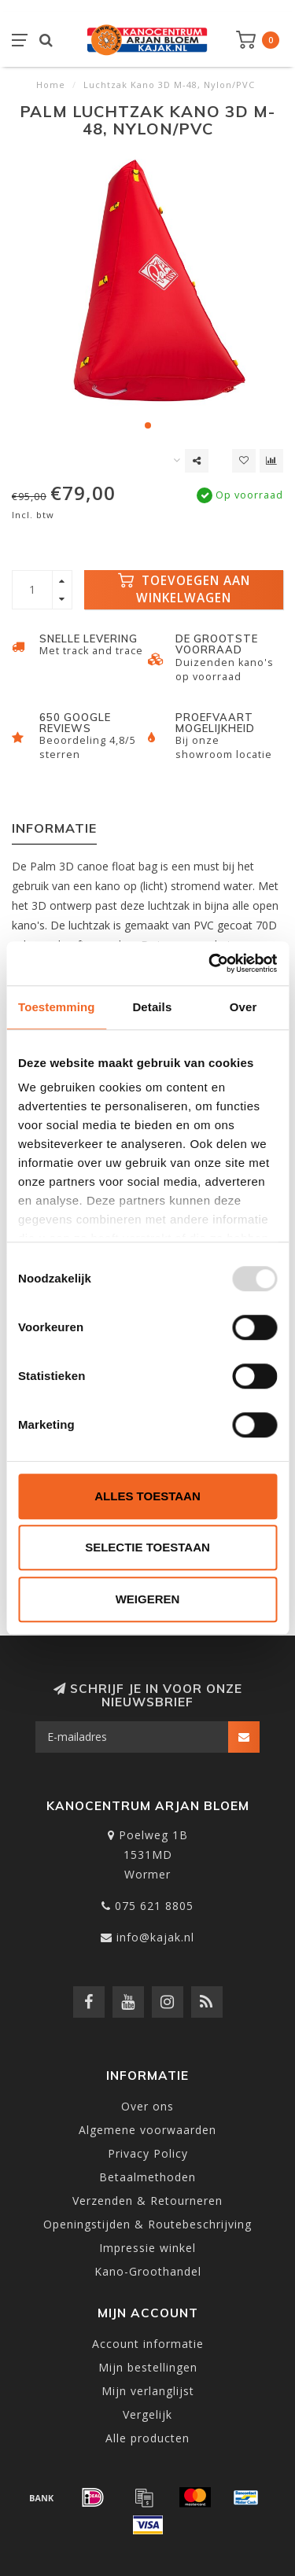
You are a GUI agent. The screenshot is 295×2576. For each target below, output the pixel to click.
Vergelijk (147, 2414)
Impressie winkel (147, 2247)
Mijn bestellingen (147, 2367)
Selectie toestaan (147, 1547)
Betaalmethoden (147, 2176)
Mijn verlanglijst (147, 2390)
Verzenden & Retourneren (147, 2200)
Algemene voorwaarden (147, 2129)
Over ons (147, 2106)
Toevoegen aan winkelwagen (184, 589)
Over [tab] (243, 1007)
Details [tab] (151, 1007)
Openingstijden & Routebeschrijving (147, 2224)
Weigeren (148, 1599)
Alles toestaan (147, 1496)
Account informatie (148, 2343)
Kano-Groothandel (147, 2271)
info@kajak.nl (155, 1937)
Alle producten (147, 2438)
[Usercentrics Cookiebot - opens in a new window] (210, 963)
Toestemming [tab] (56, 1007)
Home (50, 84)
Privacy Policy (148, 2153)
